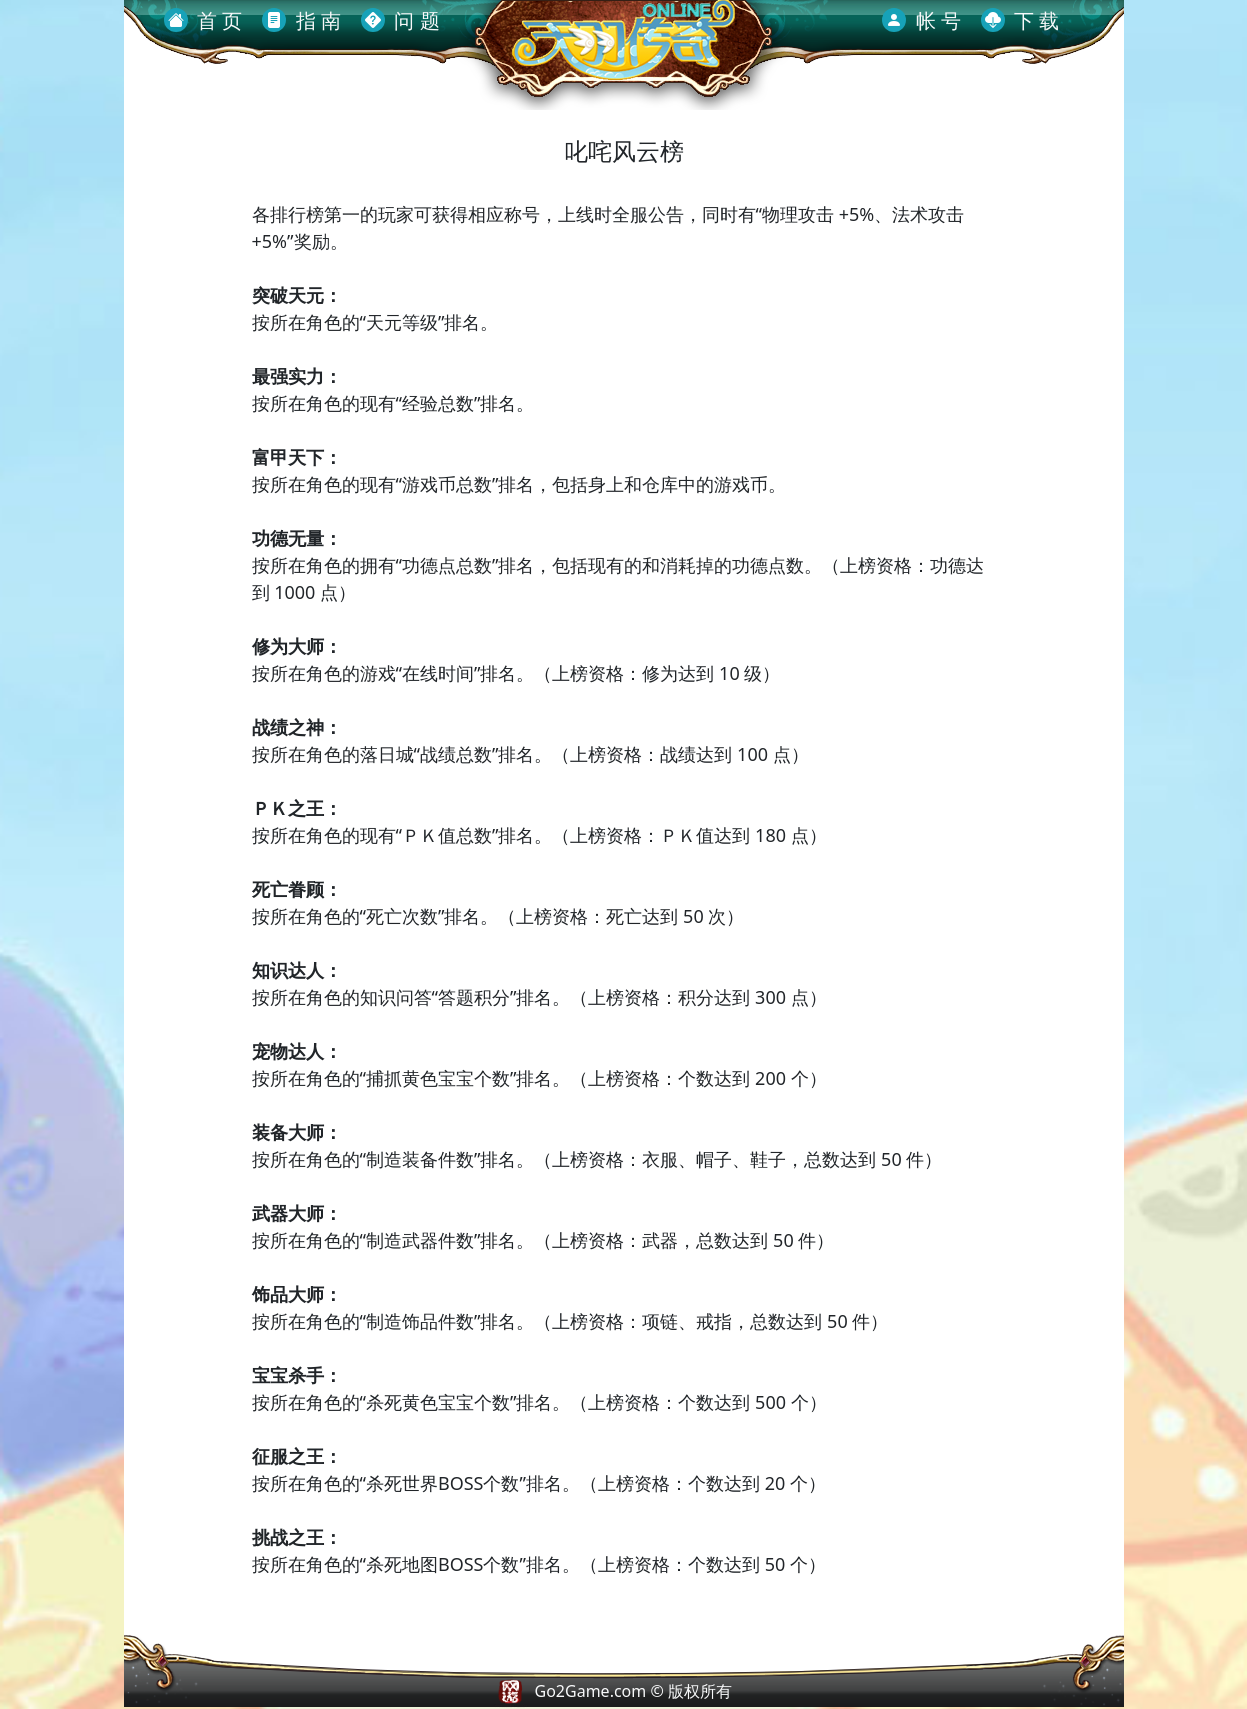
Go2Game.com (591, 1691)
